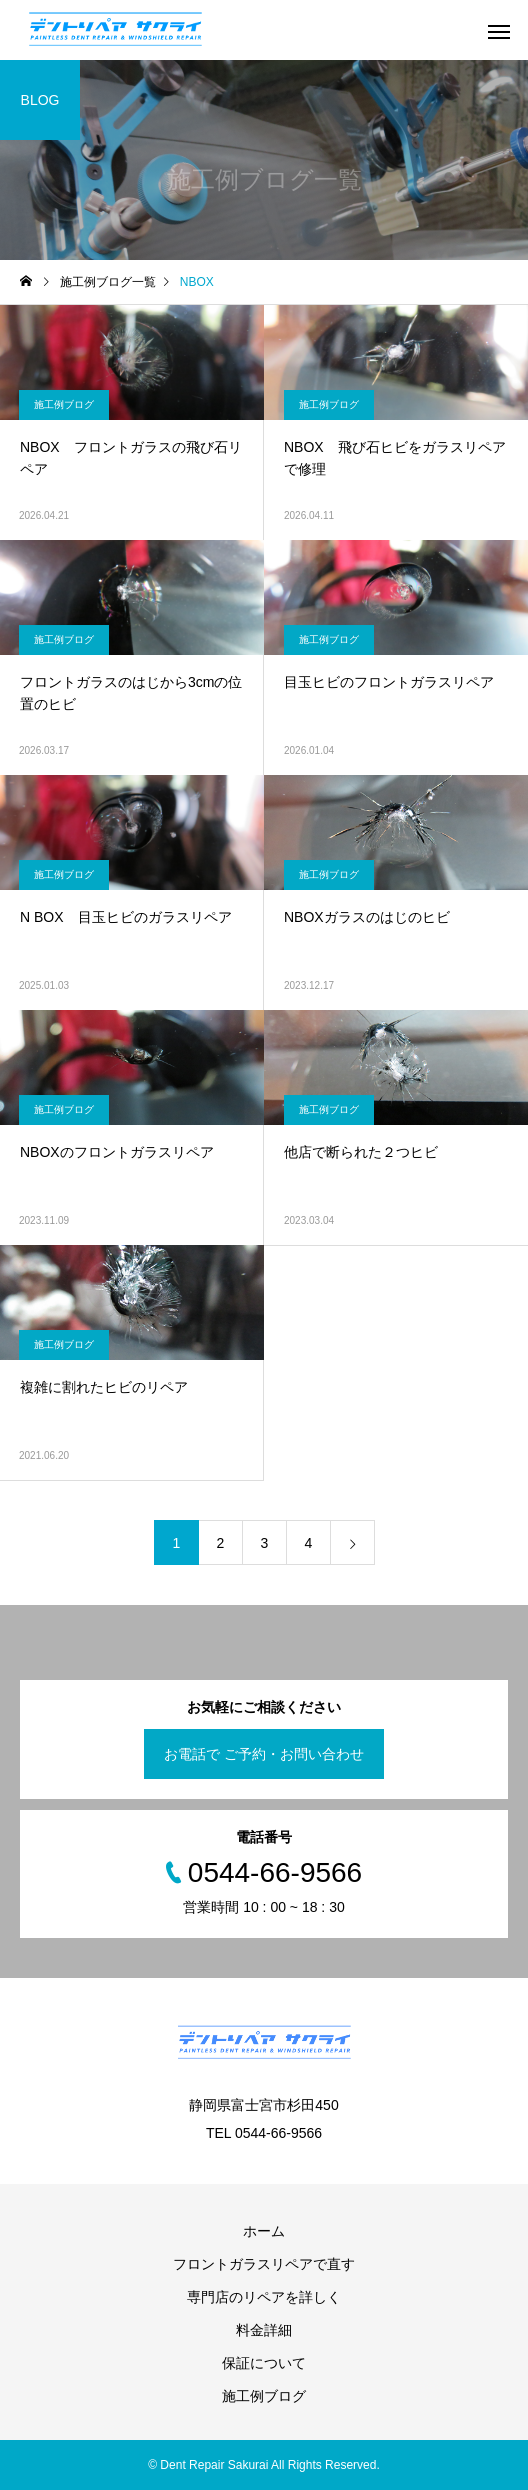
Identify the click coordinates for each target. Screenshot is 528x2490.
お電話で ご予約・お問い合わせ (264, 1754)
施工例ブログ (64, 404)
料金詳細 (264, 2330)
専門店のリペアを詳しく (264, 2297)
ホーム (264, 2231)
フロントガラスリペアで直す (264, 2264)
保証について (264, 2363)
